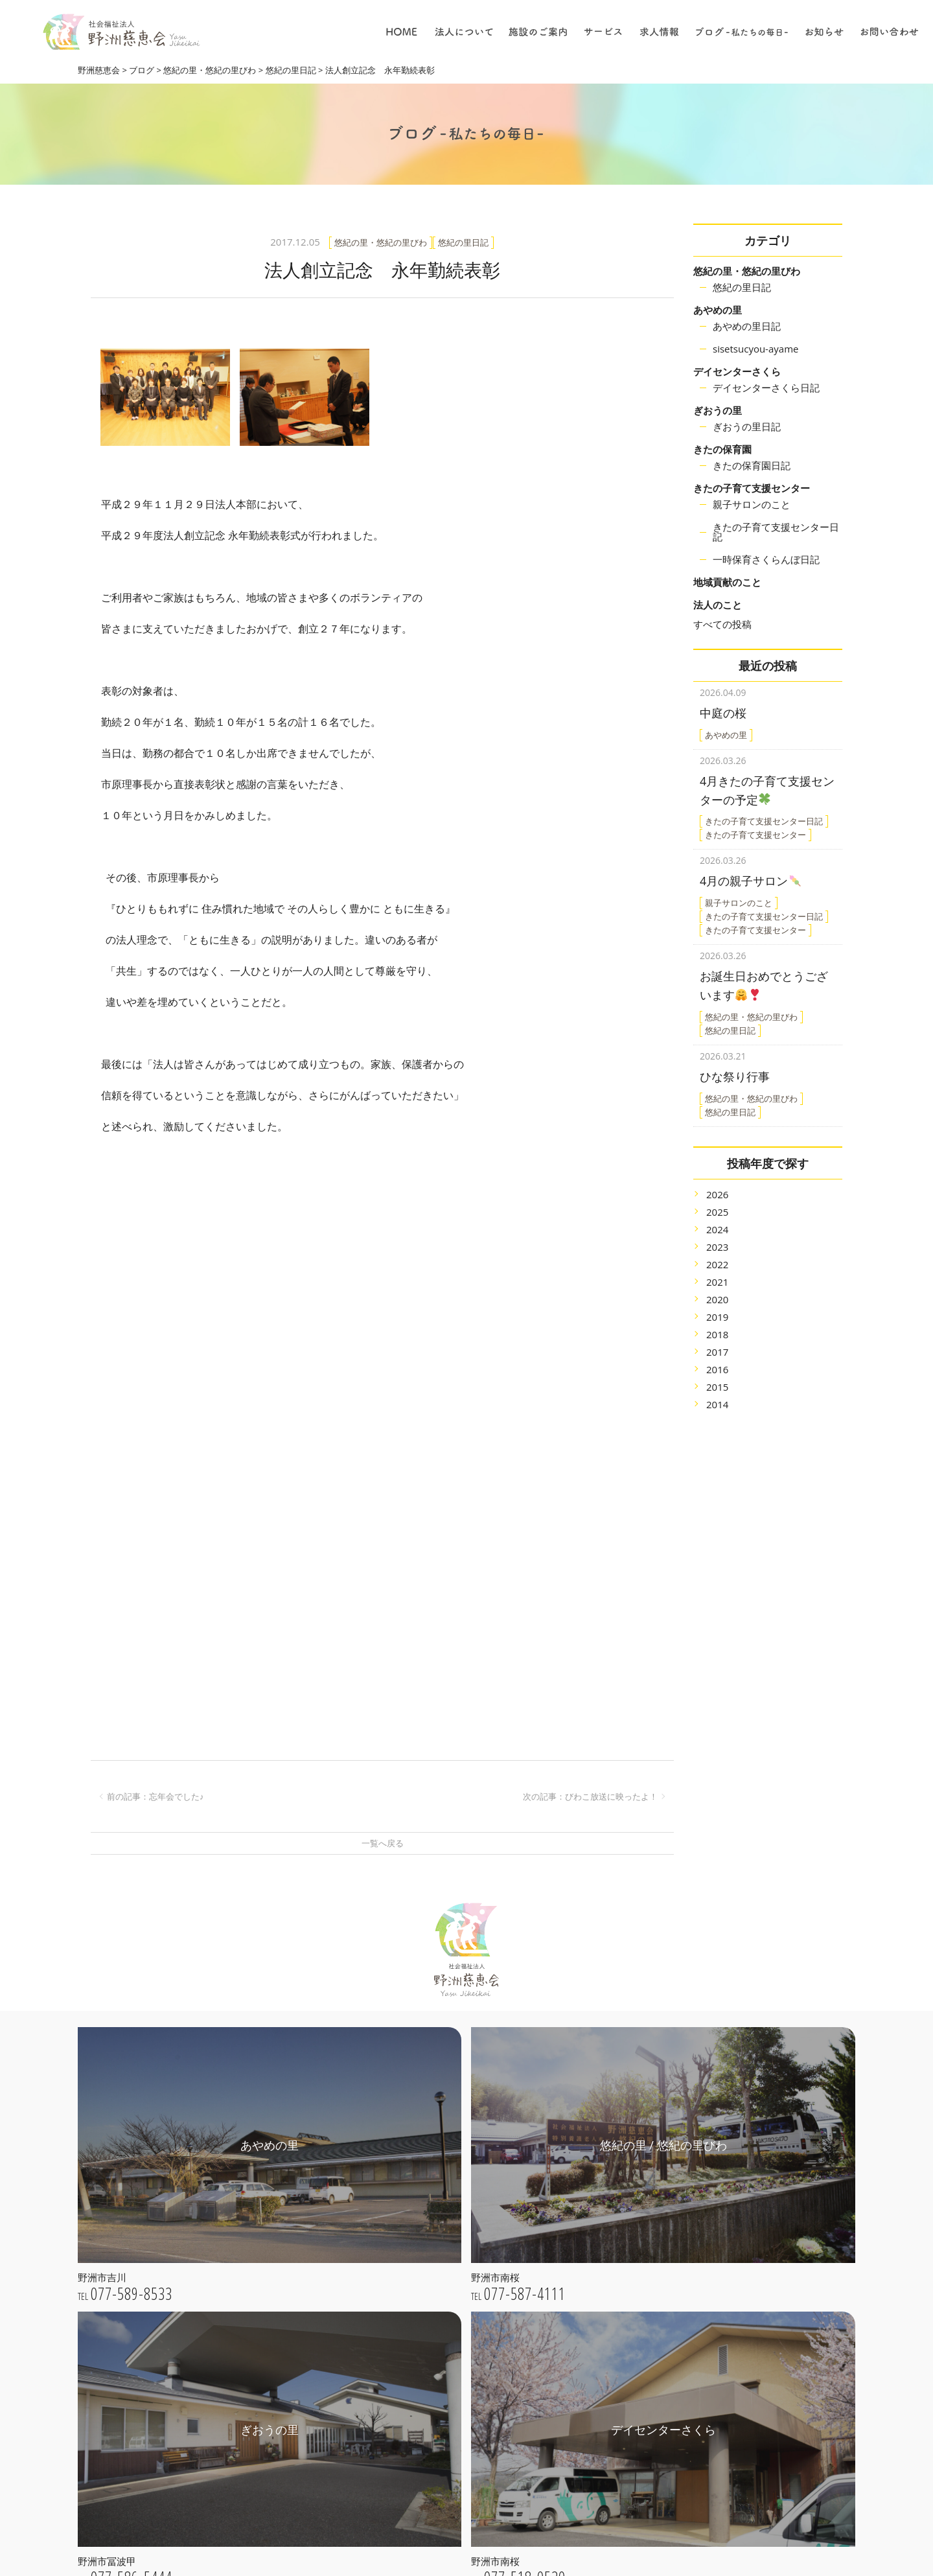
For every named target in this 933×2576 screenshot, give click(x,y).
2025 (717, 1195)
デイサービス (581, 2296)
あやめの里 (717, 309)
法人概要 (412, 2275)
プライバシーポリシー (439, 2311)
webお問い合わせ (200, 2502)
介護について (581, 2402)
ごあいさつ (416, 2238)
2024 (717, 1213)
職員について (581, 2439)
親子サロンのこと (751, 504)
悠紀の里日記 (742, 287)
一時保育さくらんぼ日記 (766, 559)
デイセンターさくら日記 (766, 387)
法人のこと (717, 604)
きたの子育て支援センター (751, 488)
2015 (717, 1370)
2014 (717, 1388)
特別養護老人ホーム (595, 2205)
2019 (717, 1300)
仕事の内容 (576, 2384)
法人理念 (412, 2257)
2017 (717, 1335)
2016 (717, 1353)
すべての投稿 (722, 624)
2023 (717, 1230)
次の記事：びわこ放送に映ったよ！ (590, 1796)
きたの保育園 (722, 449)
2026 (717, 1178)
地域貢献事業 (581, 2242)
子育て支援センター (595, 2224)
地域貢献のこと (727, 581)
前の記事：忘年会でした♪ (155, 1796)
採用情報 (572, 2458)
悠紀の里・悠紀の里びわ (746, 270)
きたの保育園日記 (751, 465)
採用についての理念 (595, 2366)
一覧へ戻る (383, 1843)
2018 (717, 1318)
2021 (717, 1265)
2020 (717, 1283)
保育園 (567, 2260)
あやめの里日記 (747, 325)
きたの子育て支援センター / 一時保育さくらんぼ (461, 2460)
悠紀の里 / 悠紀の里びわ (443, 2380)
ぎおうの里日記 (747, 426)
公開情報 (412, 2293)
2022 (717, 1248)
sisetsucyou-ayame (755, 348)
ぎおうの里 (717, 410)
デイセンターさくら (737, 371)
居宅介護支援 (581, 2278)
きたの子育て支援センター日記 (776, 531)
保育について (581, 2421)
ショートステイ (585, 2314)
